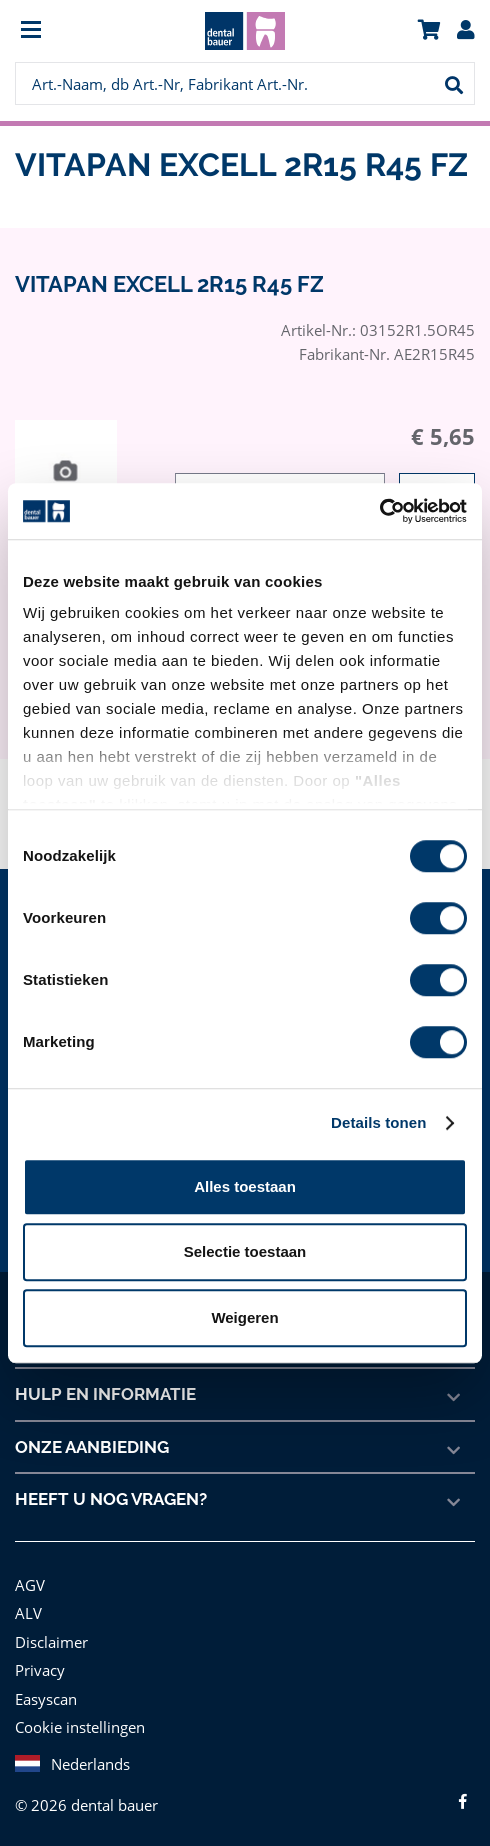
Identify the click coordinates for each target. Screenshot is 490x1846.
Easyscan (47, 1698)
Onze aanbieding (92, 1447)
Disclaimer (50, 1641)
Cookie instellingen (78, 1726)
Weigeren (244, 1317)
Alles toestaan (245, 1186)
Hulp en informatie (104, 1394)
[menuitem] (72, 31)
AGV (31, 1584)
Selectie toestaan (245, 1251)
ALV (28, 1612)
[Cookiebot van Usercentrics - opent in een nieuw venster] (379, 511)
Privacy (39, 1669)
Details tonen (378, 1122)
